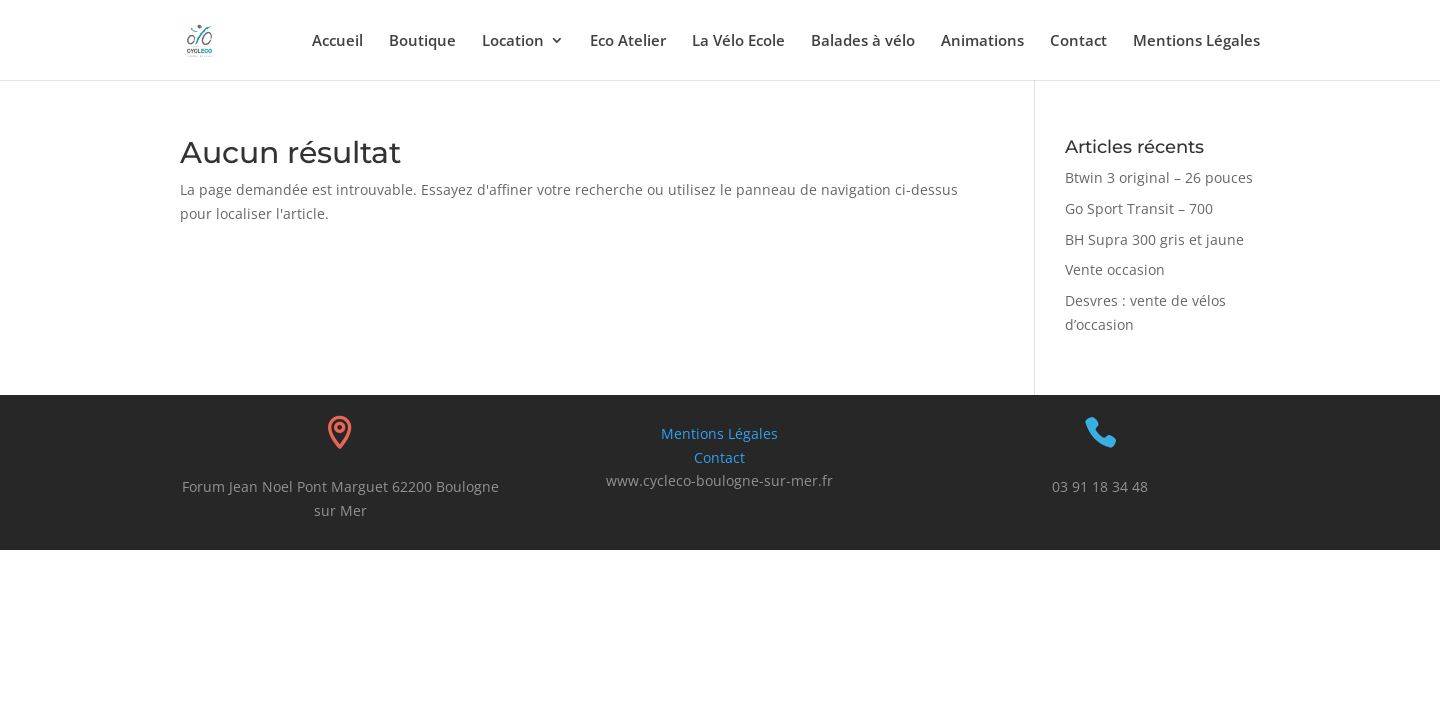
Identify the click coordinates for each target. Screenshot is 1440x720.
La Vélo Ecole (738, 41)
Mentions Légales (1196, 41)
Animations (982, 41)
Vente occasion (1115, 269)
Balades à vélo (863, 41)
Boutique (422, 41)
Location (513, 41)
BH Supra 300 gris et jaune (1154, 239)
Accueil (337, 41)
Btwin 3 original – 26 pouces (1159, 177)
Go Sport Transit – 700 (1139, 208)
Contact (1078, 41)
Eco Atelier (628, 41)
